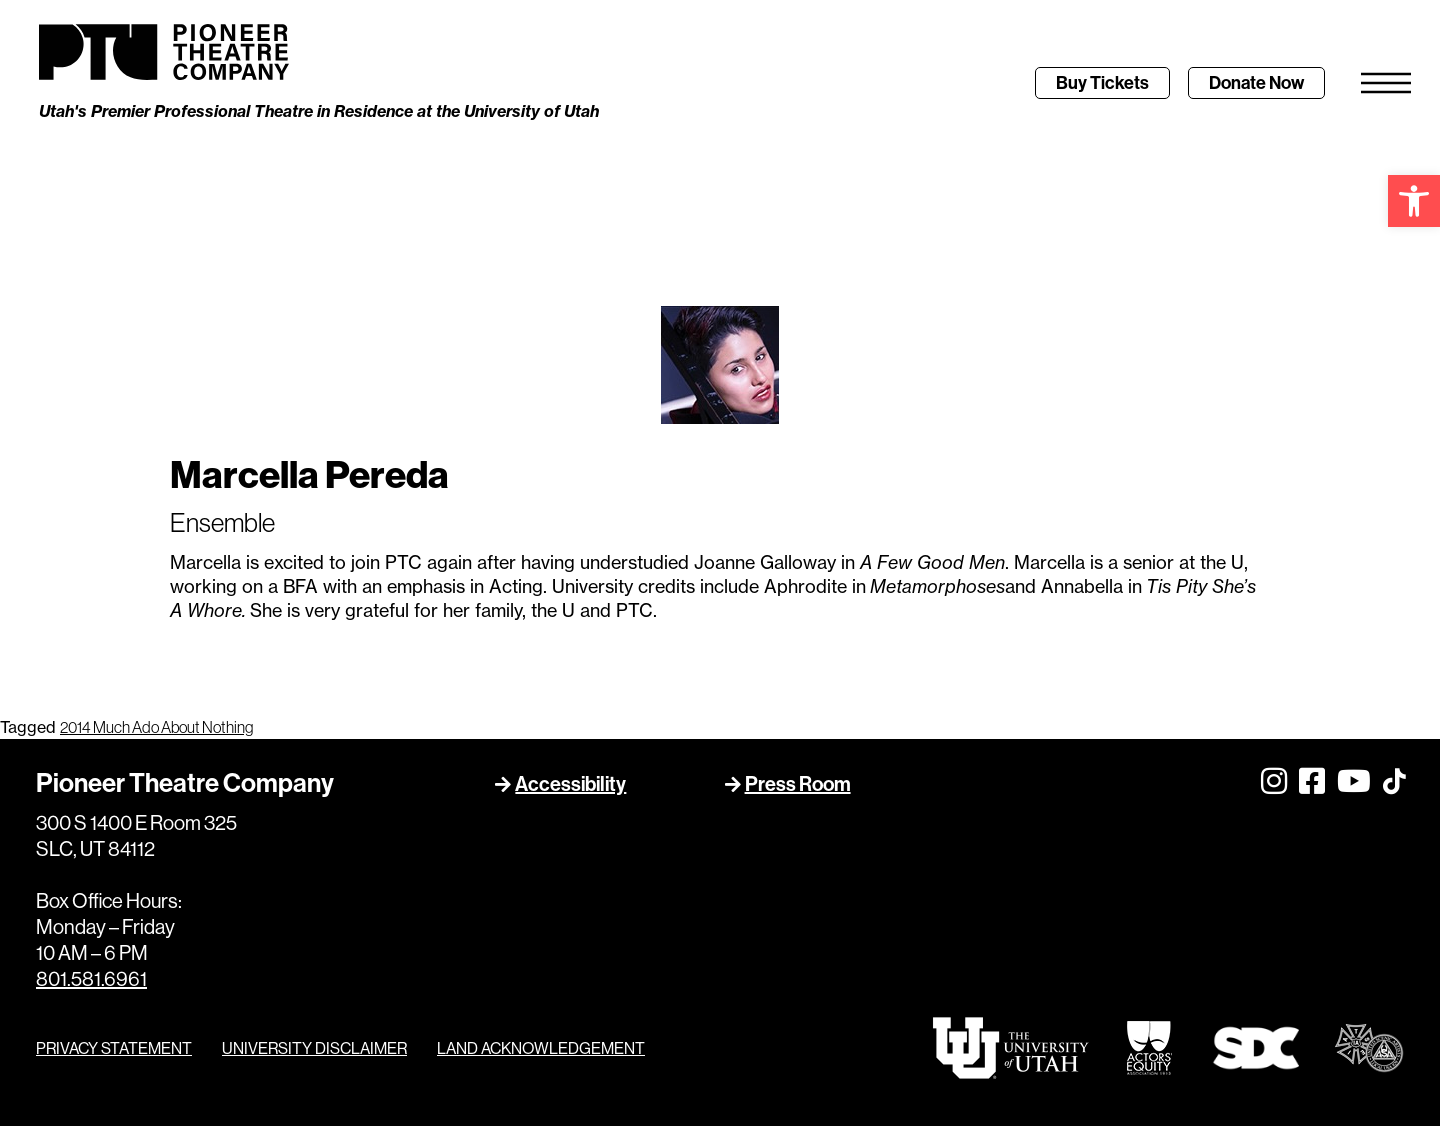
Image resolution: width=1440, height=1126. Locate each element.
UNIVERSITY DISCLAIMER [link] (314, 1048)
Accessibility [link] (570, 784)
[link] (1414, 201)
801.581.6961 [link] (91, 978)
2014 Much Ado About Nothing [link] (156, 727)
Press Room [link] (798, 784)
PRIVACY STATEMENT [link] (114, 1048)
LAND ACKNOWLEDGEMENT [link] (541, 1048)
